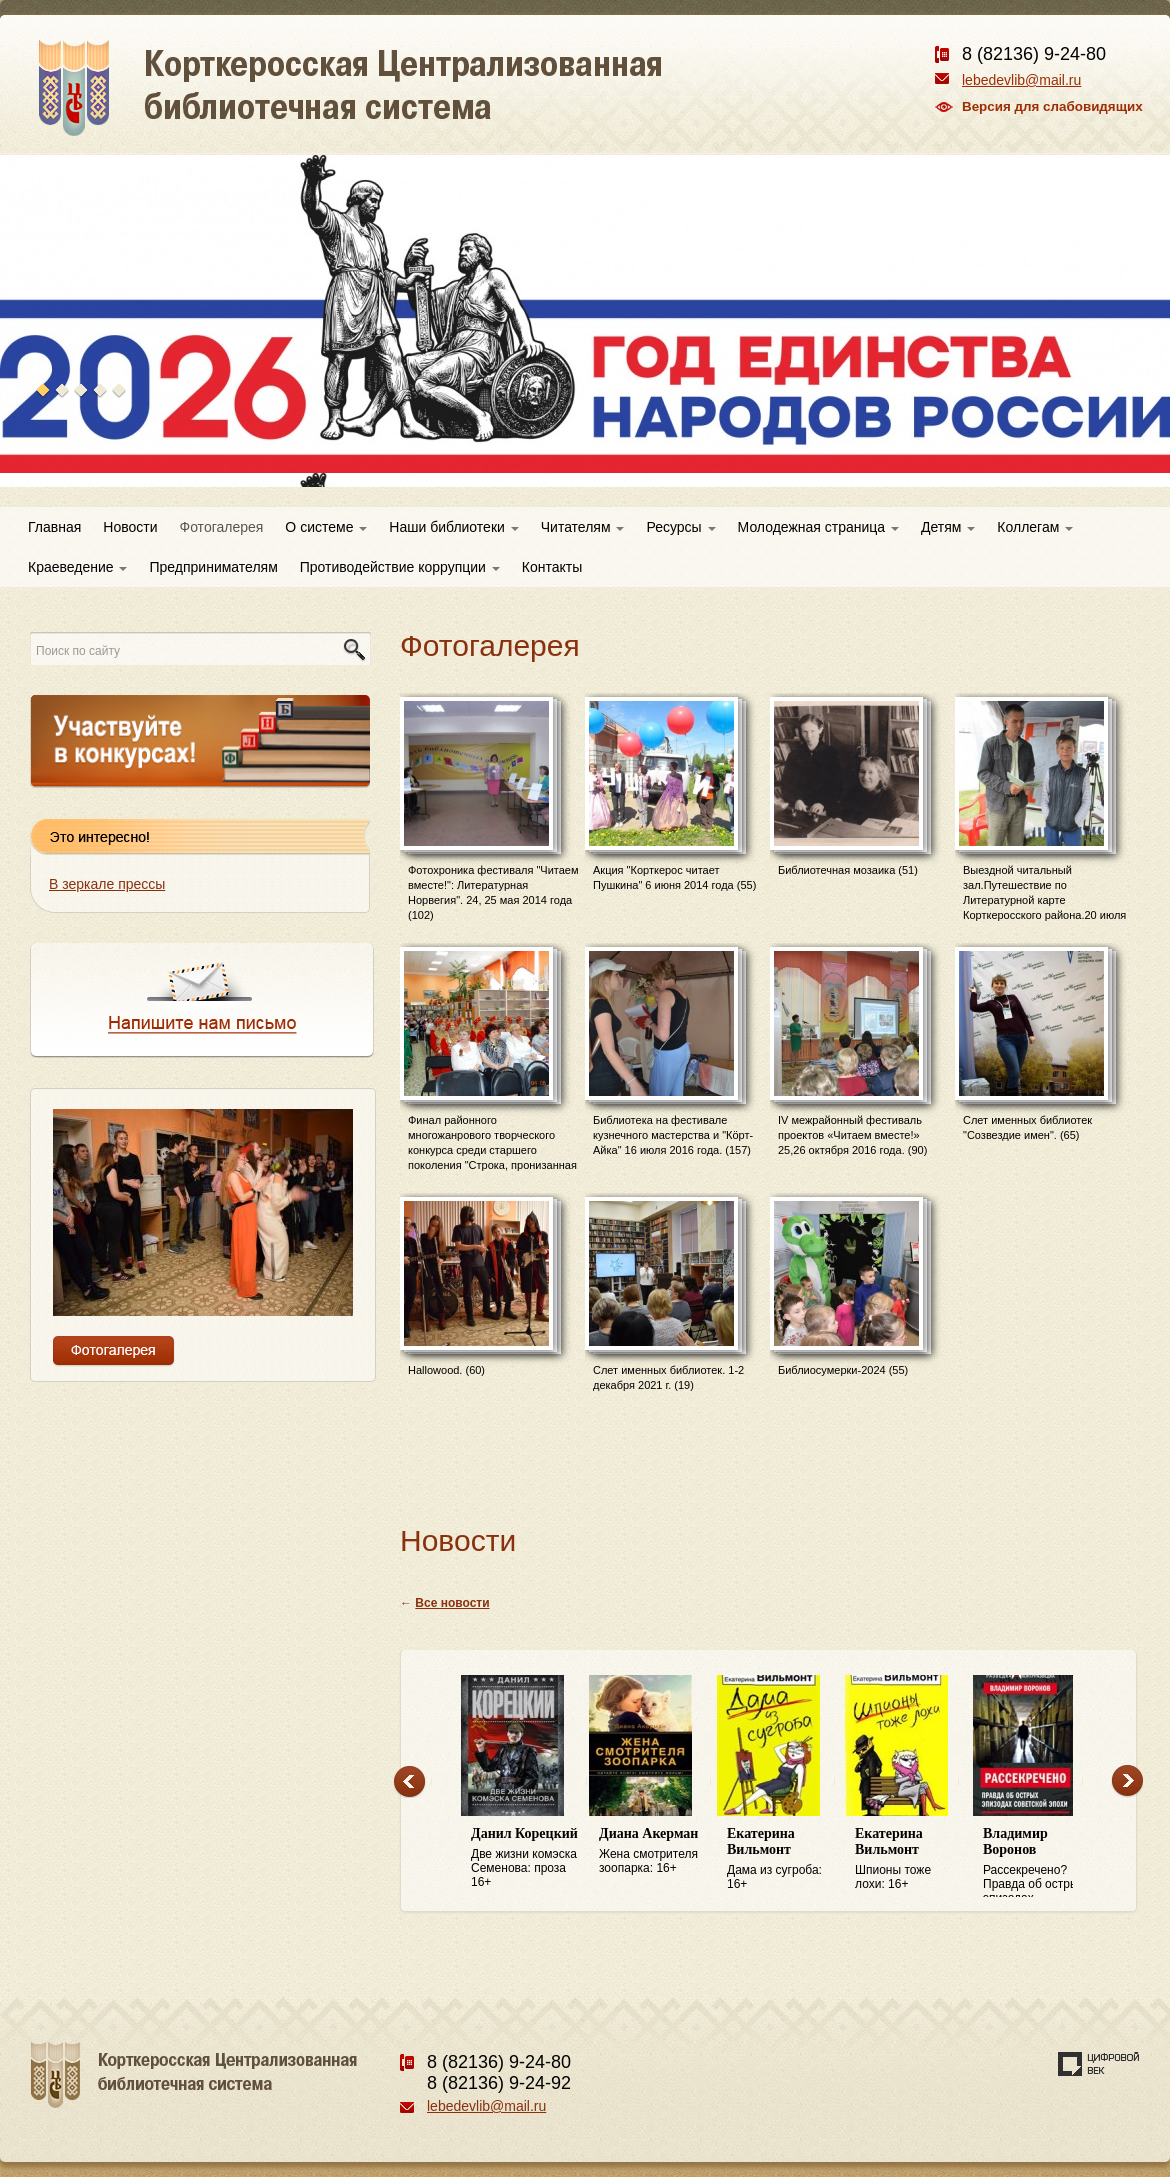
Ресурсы (680, 527)
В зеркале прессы (107, 884)
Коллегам (1035, 527)
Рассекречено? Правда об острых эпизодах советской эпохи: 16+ (1037, 1862)
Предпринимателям (213, 567)
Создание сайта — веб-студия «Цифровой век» (1099, 2064)
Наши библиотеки (453, 527)
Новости (130, 527)
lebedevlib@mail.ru (1021, 80)
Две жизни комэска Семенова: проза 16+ (525, 1857)
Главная (54, 527)
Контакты (552, 567)
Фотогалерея (222, 527)
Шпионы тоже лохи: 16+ (909, 1858)
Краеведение (77, 567)
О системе (326, 527)
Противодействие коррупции (400, 567)
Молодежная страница (818, 527)
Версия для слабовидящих (1052, 106)
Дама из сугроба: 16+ (781, 1858)
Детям (948, 527)
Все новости (452, 1603)
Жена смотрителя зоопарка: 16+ (653, 1850)
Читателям (583, 527)
